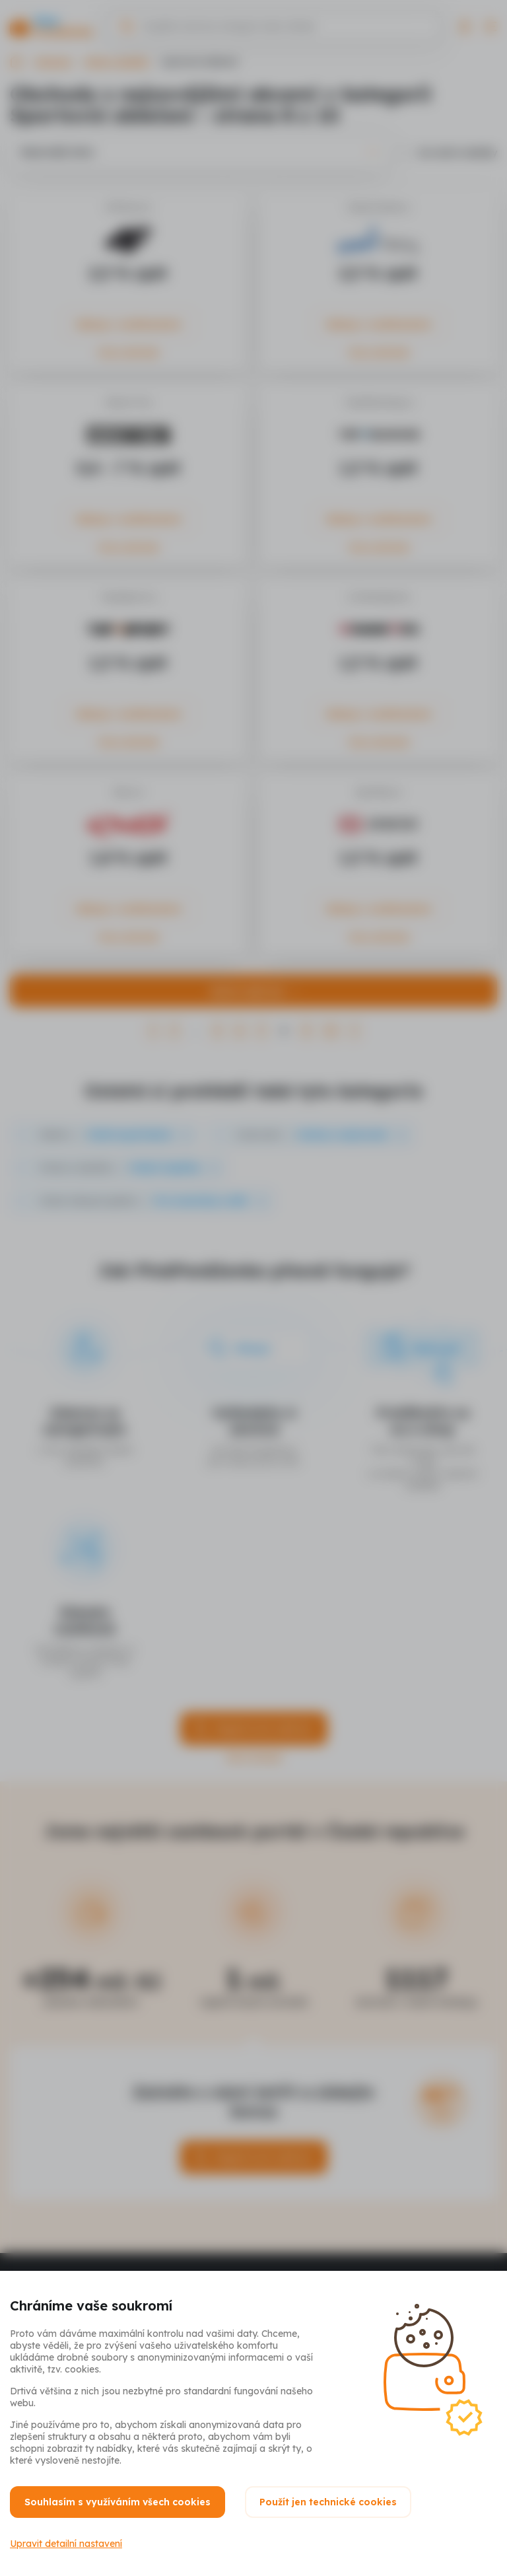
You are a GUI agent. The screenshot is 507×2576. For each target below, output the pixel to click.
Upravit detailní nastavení (66, 2544)
